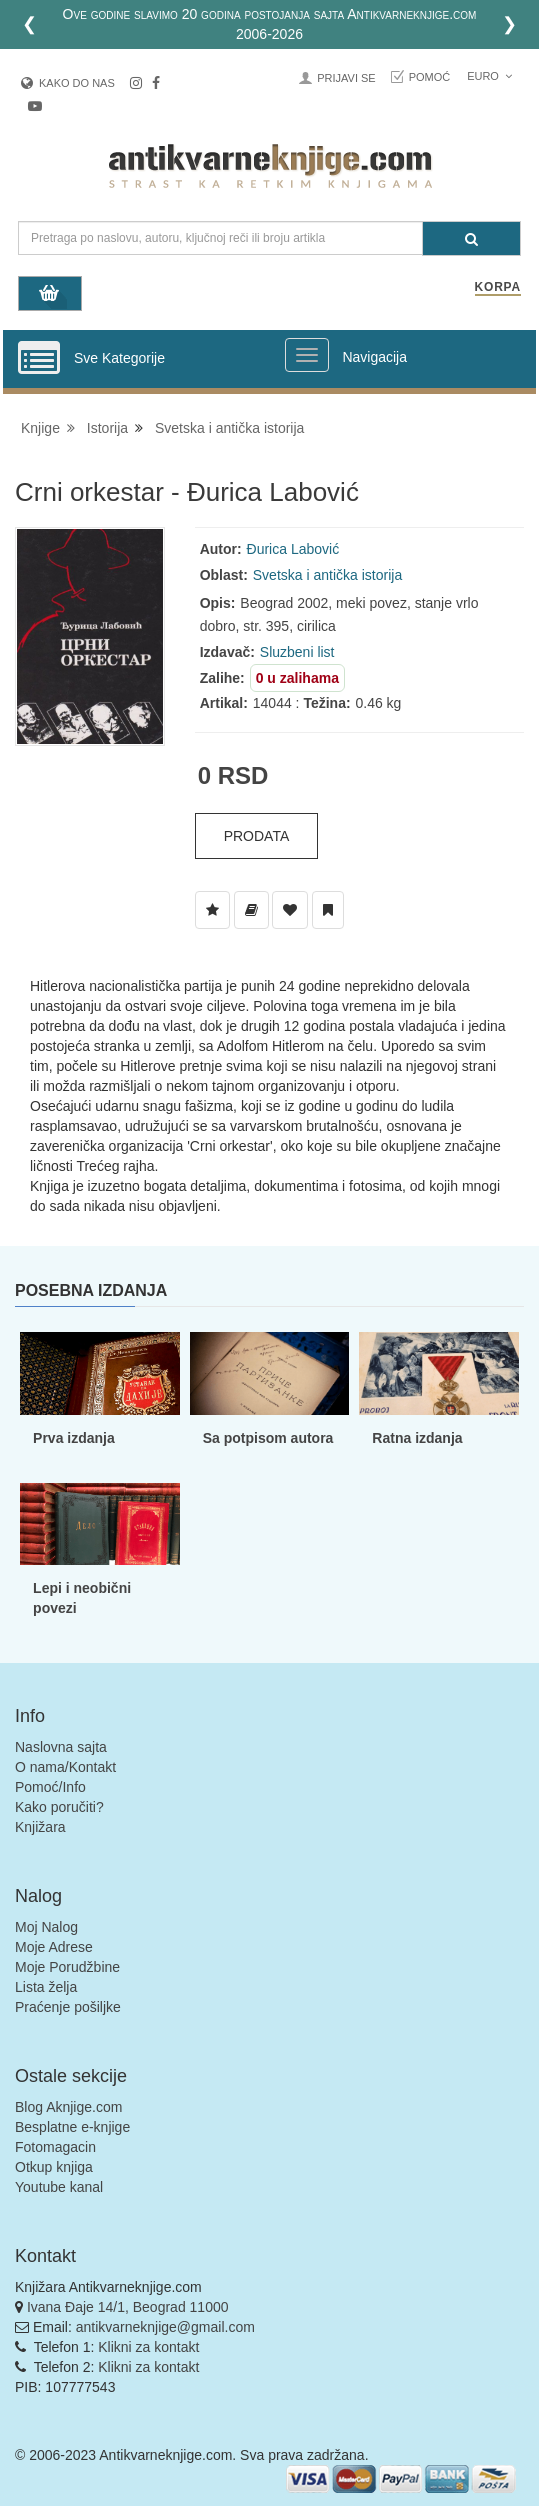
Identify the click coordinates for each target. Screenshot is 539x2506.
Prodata (257, 836)
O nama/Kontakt (65, 1767)
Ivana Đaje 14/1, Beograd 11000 (128, 2307)
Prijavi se (346, 78)
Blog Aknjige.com (68, 2107)
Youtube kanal (59, 2187)
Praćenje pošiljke (68, 2007)
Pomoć (430, 77)
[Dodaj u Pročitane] (328, 910)
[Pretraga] (471, 238)
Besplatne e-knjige (72, 2127)
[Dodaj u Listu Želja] (212, 910)
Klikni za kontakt (148, 2347)
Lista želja (46, 1987)
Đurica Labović (293, 549)
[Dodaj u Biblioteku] (251, 910)
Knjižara (40, 1827)
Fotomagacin (55, 2147)
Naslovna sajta (61, 1747)
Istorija (107, 428)
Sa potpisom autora (268, 1438)
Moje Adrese (54, 1947)
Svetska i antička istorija (229, 428)
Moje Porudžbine (67, 1967)
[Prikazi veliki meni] (307, 355)
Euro (489, 76)
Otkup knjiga (54, 2167)
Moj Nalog (46, 1927)
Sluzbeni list (297, 652)
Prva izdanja (74, 1438)
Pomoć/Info (50, 1787)
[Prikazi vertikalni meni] (39, 359)
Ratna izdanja (417, 1438)
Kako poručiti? (59, 1807)
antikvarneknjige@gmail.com (165, 2327)
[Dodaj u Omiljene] (290, 910)
